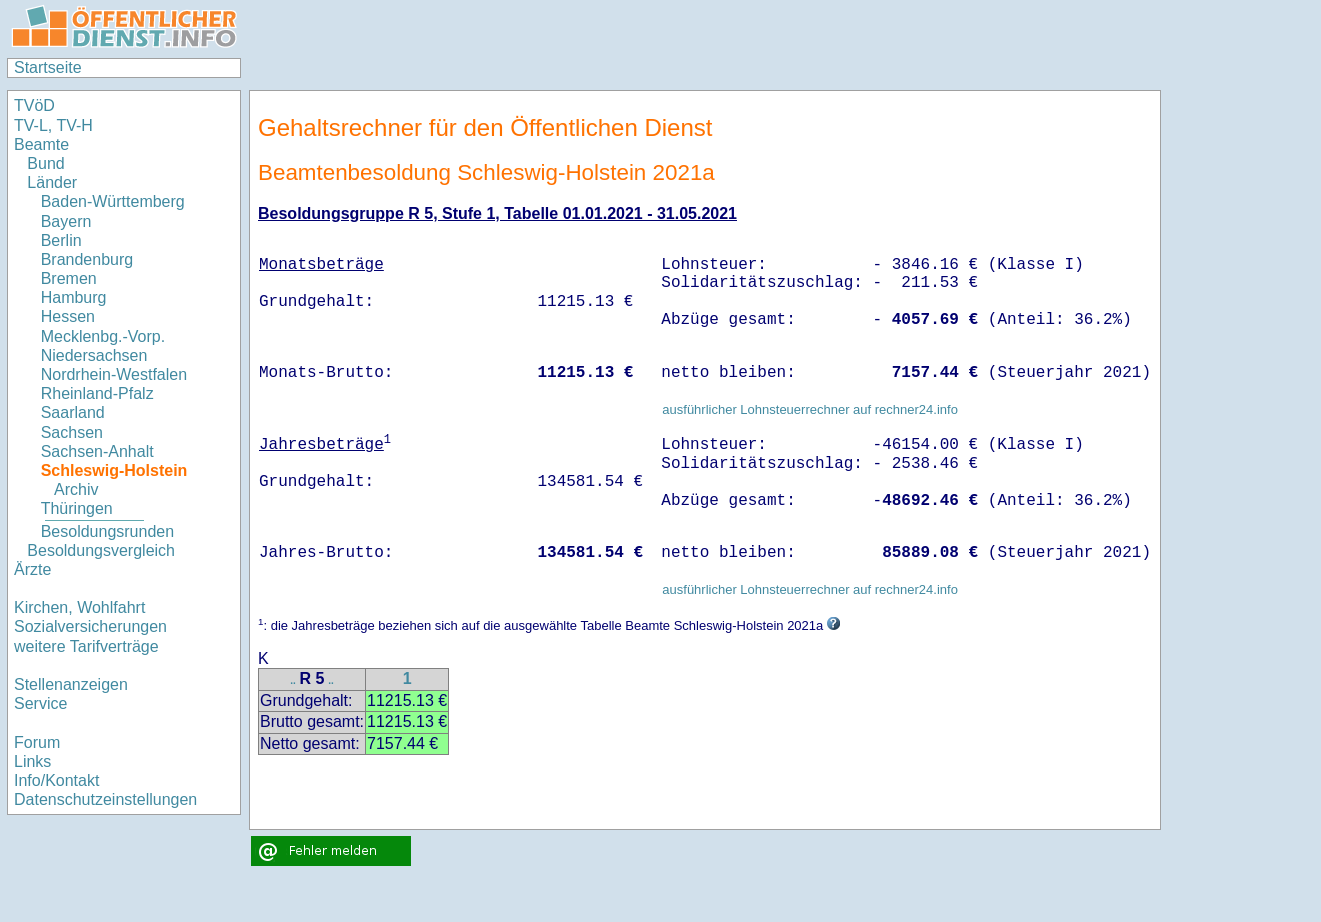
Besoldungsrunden (107, 531)
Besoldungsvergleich (101, 550)
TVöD (34, 105)
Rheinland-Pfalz (97, 393)
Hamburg (74, 297)
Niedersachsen (94, 355)
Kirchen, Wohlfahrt (79, 607)
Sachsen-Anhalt (97, 451)
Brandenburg (87, 259)
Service (40, 703)
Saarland (73, 412)
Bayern (66, 221)
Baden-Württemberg (113, 201)
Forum (37, 742)
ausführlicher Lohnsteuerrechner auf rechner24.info (810, 409)
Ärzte (32, 569)
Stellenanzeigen (71, 684)
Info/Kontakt (56, 780)
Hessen (68, 316)
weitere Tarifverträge (86, 646)
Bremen (69, 278)
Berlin (61, 240)
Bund (45, 163)
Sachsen (72, 432)
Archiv (76, 489)
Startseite (48, 67)
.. (293, 680)
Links (32, 761)
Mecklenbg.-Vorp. (103, 336)
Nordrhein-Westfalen (114, 374)
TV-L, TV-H (53, 125)
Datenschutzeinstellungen (105, 799)
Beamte (41, 144)
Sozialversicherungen (90, 626)
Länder (52, 182)
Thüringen (77, 508)
